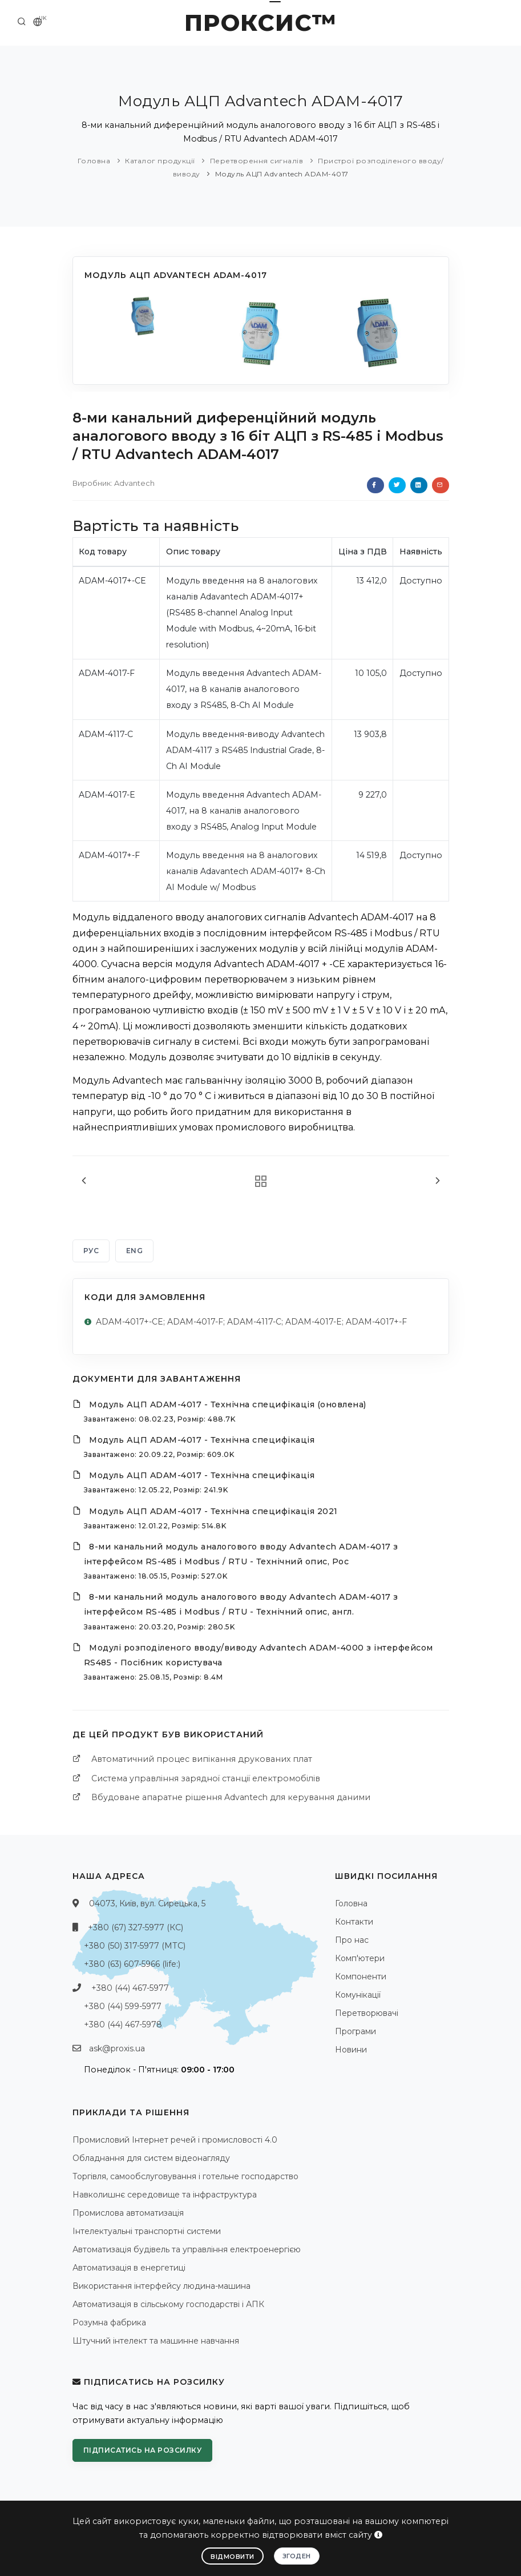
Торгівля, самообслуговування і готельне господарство (185, 2176)
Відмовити (233, 2557)
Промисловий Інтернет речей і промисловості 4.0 (174, 2140)
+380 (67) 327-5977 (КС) (135, 1927)
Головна (94, 160)
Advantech (134, 483)
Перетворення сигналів (257, 160)
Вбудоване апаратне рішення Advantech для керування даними (230, 1797)
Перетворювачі (366, 2013)
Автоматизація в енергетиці (128, 2268)
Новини (351, 2049)
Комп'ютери (360, 1958)
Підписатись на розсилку (142, 2450)
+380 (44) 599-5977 (122, 2006)
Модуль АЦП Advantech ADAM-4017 (282, 174)
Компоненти (360, 1976)
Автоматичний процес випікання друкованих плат (201, 1759)
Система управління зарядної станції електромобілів (205, 1778)
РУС (91, 1250)
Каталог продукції (160, 160)
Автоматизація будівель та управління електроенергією (186, 2249)
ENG (134, 1250)
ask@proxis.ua (117, 2048)
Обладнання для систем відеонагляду (151, 2158)
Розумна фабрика (109, 2322)
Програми (355, 2031)
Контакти (354, 1922)
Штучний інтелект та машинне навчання (155, 2341)
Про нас (352, 1940)
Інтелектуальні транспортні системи (146, 2231)
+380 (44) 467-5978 (123, 2024)
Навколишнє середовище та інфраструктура (164, 2194)
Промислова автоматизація (128, 2213)
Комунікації (358, 1995)
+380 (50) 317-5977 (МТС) (134, 1946)
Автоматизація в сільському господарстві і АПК (168, 2304)
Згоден (296, 2556)
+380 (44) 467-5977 (130, 1988)
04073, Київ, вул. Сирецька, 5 (147, 1903)
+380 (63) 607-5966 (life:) (132, 1964)
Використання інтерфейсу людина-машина (161, 2286)
